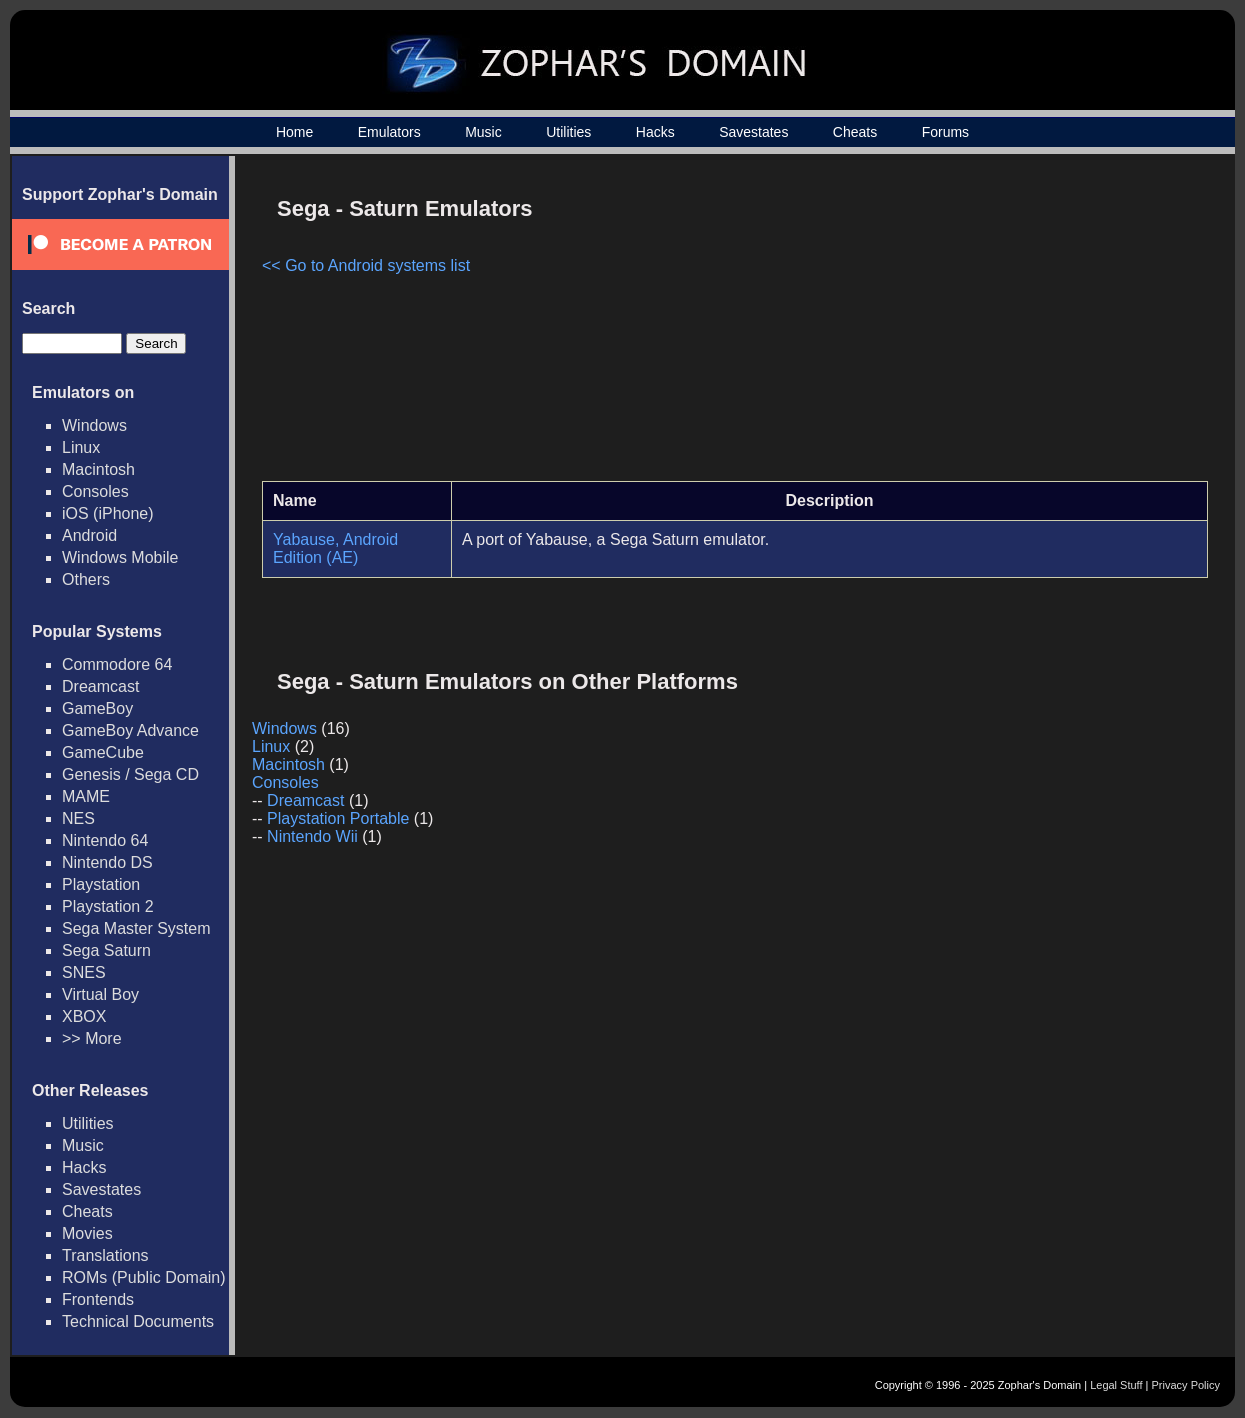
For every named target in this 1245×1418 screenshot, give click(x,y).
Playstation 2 (108, 906)
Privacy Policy (1186, 1385)
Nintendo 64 (105, 840)
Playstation (101, 884)
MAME (86, 796)
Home (294, 132)
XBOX (84, 1016)
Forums (945, 132)
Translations (105, 1255)
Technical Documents (138, 1321)
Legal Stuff (1116, 1385)
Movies (87, 1233)
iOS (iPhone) (108, 513)
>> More (92, 1038)
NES (78, 818)
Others (86, 579)
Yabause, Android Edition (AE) (335, 548)
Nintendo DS (107, 862)
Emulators (389, 132)
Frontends (98, 1299)
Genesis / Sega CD (130, 774)
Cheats (855, 132)
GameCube (103, 752)
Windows (94, 425)
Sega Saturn (106, 950)
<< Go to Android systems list (366, 265)
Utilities (568, 132)
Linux (81, 447)
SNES (84, 972)
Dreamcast (100, 686)
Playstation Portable (338, 818)
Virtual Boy (100, 994)
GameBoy (97, 708)
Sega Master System (136, 928)
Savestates (753, 132)
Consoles (95, 491)
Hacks (655, 132)
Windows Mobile (120, 557)
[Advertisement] (1038, 326)
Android (89, 535)
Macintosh (98, 469)
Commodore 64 (117, 664)
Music (483, 132)
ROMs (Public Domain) (144, 1277)
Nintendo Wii (312, 836)
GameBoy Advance (130, 730)
